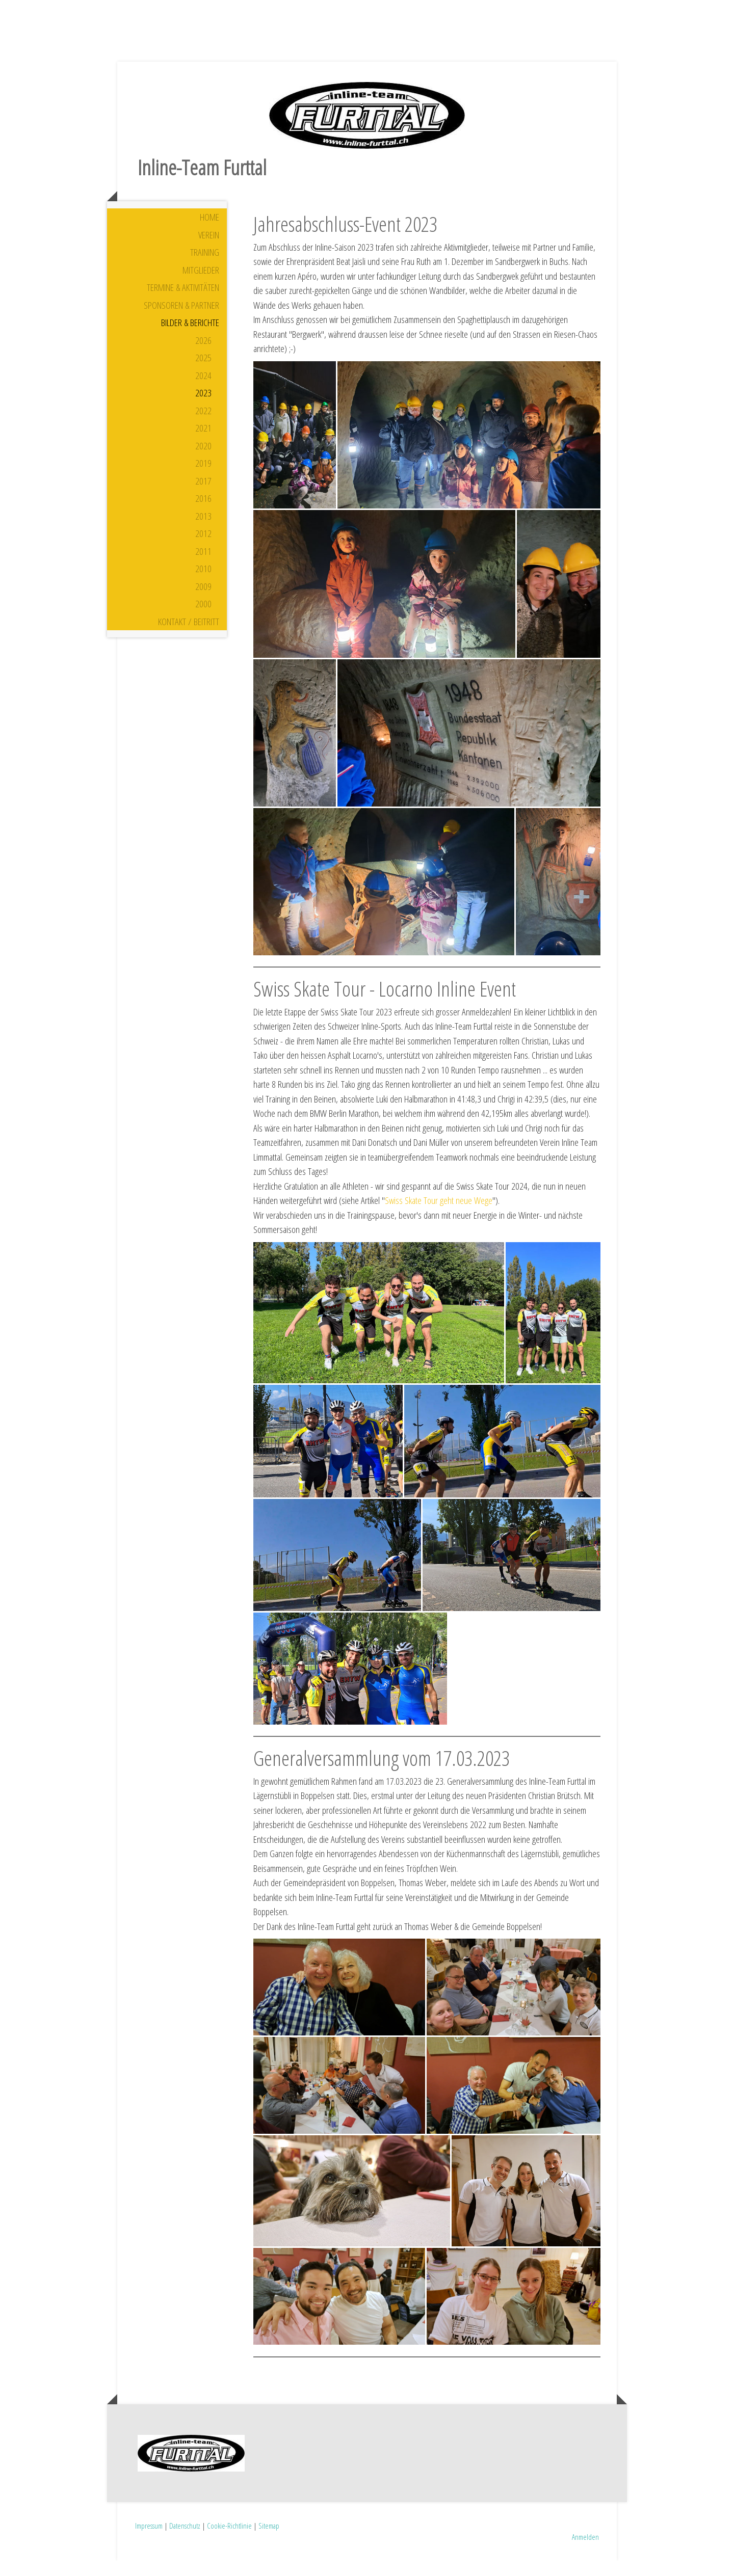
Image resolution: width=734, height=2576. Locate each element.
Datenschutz (184, 2540)
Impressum (149, 2540)
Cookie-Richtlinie (229, 2540)
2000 (203, 618)
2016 (203, 513)
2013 (203, 531)
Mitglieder (200, 284)
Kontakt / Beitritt (188, 636)
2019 (203, 478)
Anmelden (585, 2552)
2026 (203, 355)
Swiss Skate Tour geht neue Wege (438, 1215)
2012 (203, 548)
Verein (208, 249)
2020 (203, 460)
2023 (203, 407)
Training (204, 267)
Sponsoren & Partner (181, 320)
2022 (203, 425)
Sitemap (268, 2540)
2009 (203, 601)
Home (209, 231)
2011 (203, 566)
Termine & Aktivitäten (183, 302)
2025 (203, 372)
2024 (203, 390)
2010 (203, 583)
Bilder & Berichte (190, 337)
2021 (203, 442)
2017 (203, 495)
